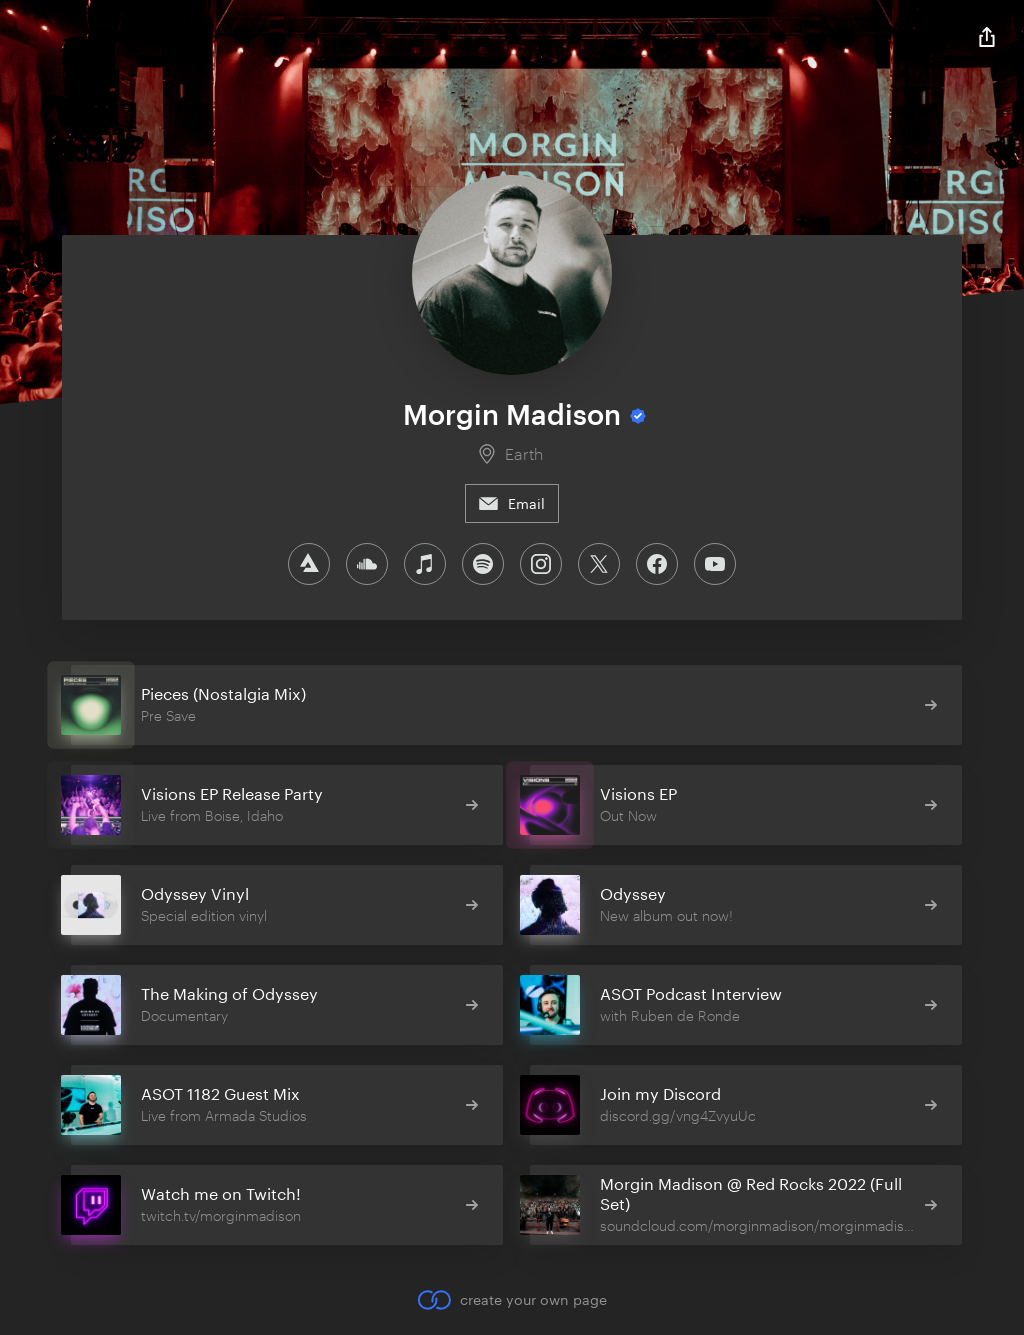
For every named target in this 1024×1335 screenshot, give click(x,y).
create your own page (511, 1300)
